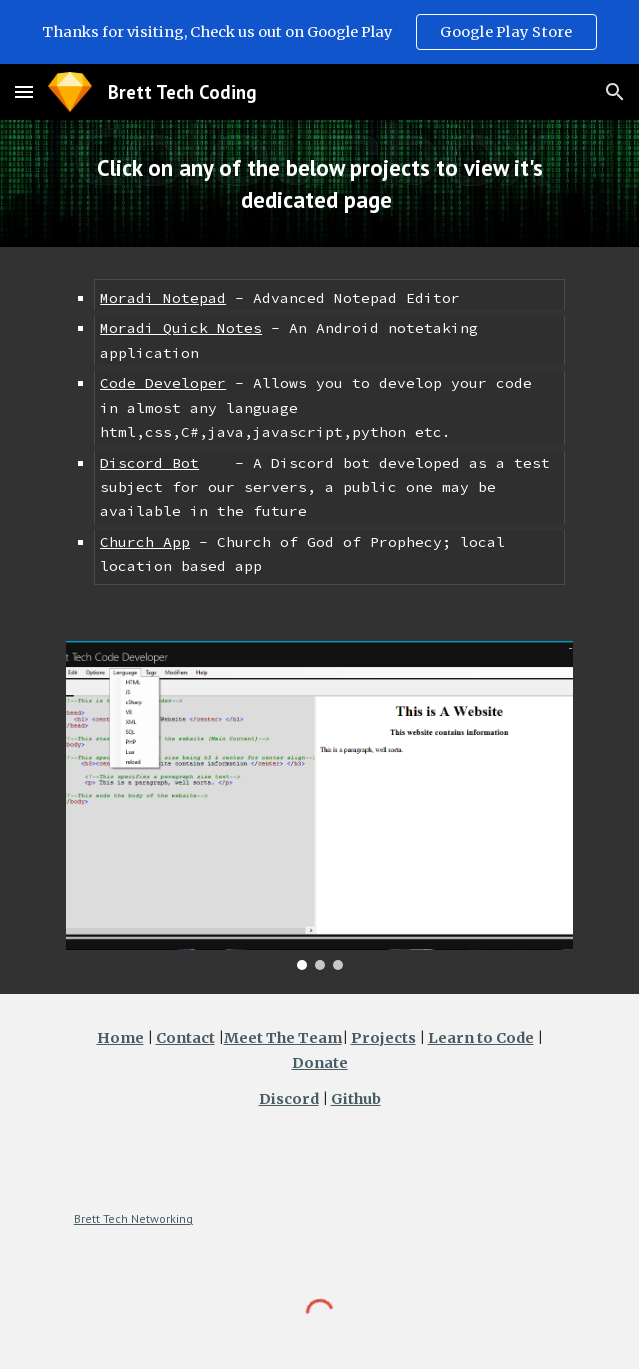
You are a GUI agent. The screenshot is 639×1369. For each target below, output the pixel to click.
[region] (319, 32)
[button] (24, 91)
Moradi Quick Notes (181, 328)
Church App (145, 542)
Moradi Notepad (163, 298)
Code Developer (163, 383)
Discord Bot (149, 463)
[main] (319, 183)
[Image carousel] (319, 805)
